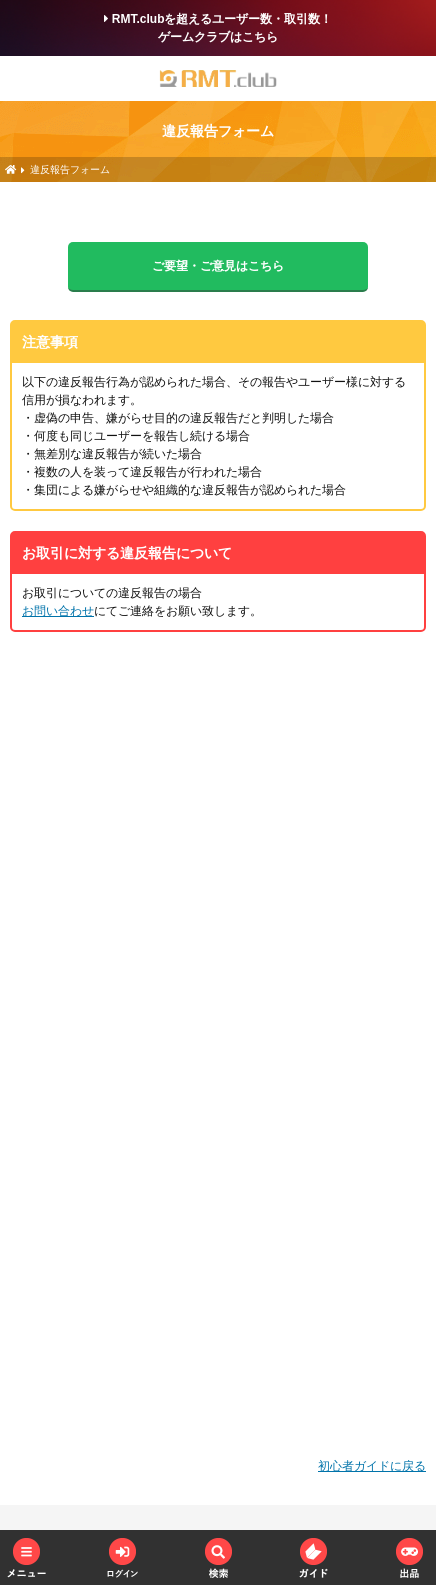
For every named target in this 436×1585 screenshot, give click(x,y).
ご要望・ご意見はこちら (218, 266)
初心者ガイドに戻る (372, 1466)
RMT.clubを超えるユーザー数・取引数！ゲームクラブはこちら (218, 28)
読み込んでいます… (218, 1052)
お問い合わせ (58, 611)
